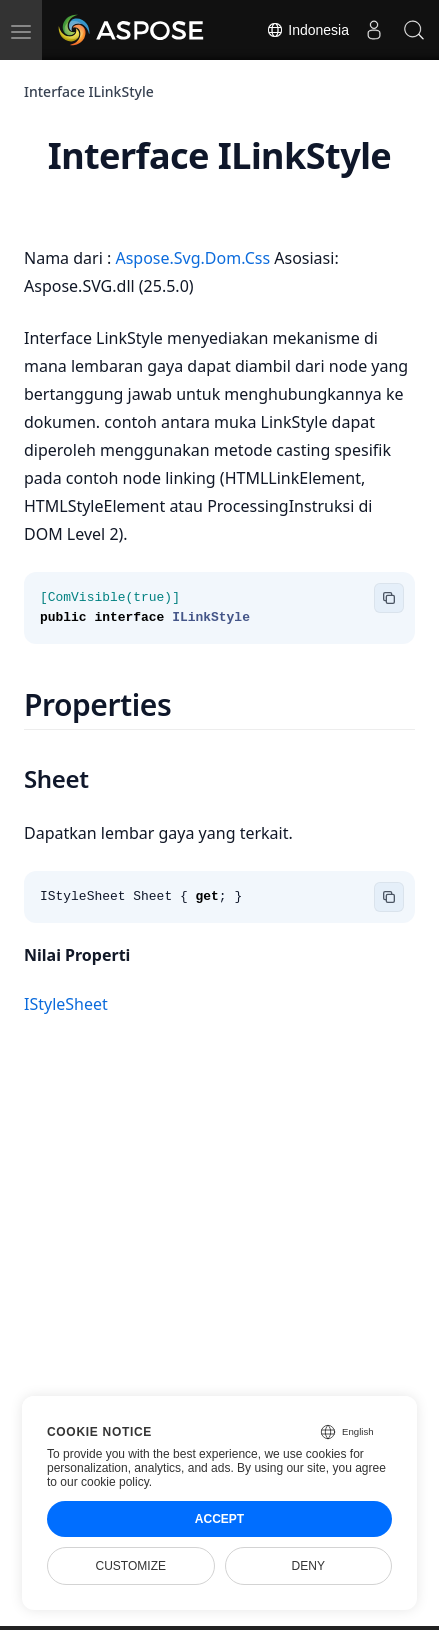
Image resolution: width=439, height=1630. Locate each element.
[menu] (21, 30)
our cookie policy (104, 1482)
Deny (308, 1566)
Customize (131, 1566)
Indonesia (307, 30)
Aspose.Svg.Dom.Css (194, 258)
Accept (219, 1519)
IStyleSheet (66, 1004)
